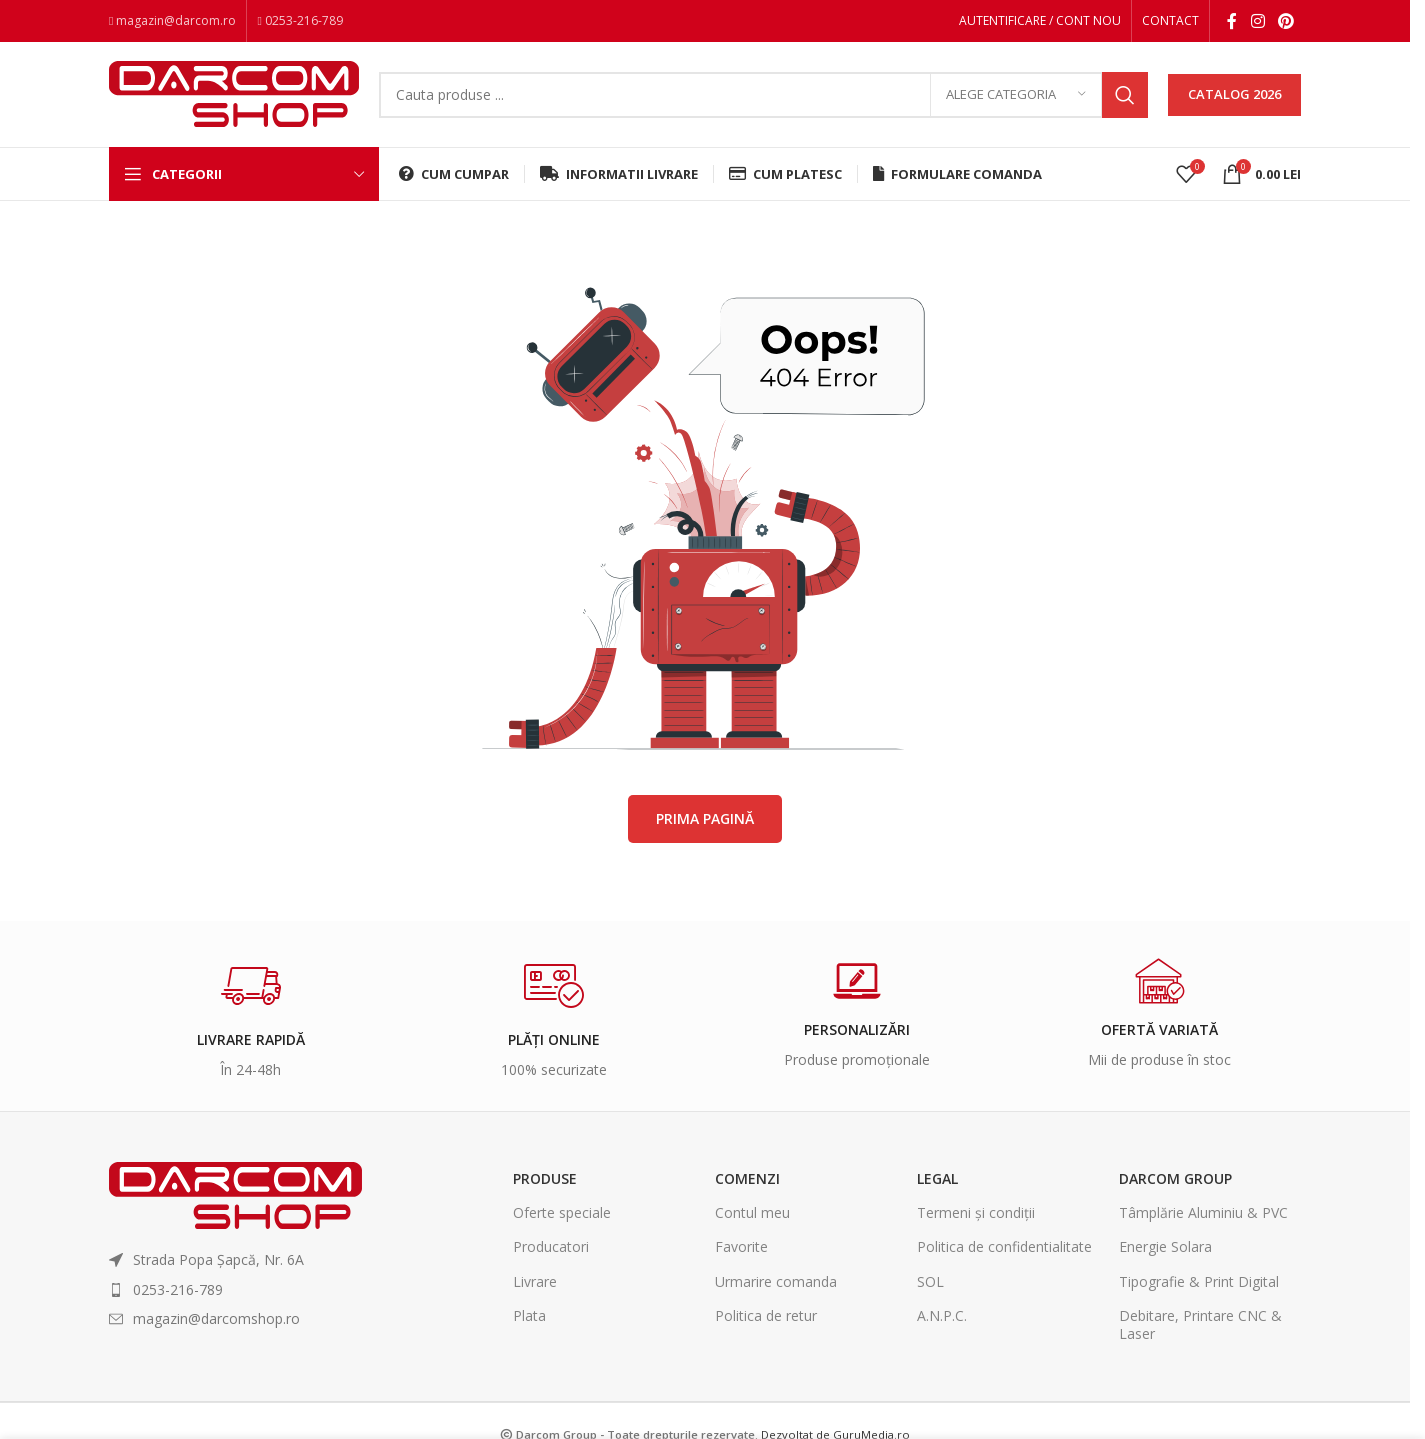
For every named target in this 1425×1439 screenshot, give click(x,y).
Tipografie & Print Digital (1199, 1281)
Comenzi (747, 1178)
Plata (529, 1315)
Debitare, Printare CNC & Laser (1200, 1324)
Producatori (551, 1246)
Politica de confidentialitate (1004, 1246)
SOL (930, 1281)
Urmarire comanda (776, 1281)
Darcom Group (1175, 1178)
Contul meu (752, 1212)
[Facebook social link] (1232, 21)
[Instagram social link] (1257, 21)
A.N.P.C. (942, 1315)
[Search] (763, 95)
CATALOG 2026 (1234, 94)
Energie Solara (1165, 1246)
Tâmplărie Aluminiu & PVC (1203, 1212)
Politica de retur (766, 1315)
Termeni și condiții (976, 1212)
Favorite (741, 1246)
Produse (545, 1178)
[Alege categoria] (1016, 95)
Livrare (535, 1281)
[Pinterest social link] (1286, 21)
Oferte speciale (562, 1212)
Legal (937, 1178)
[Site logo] (234, 92)
